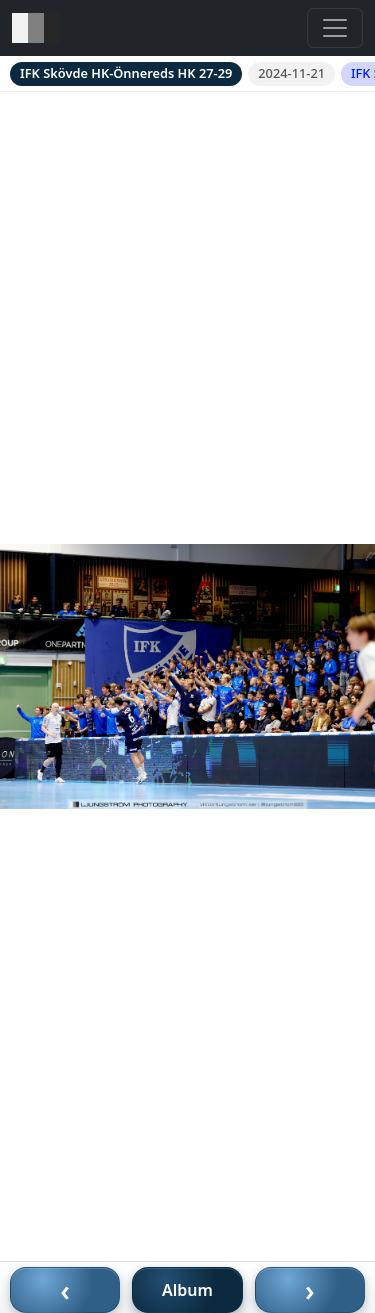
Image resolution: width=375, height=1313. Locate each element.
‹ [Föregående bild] (65, 1290)
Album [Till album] (187, 1290)
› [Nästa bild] (310, 1290)
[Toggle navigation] (335, 28)
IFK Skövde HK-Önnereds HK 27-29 (126, 73)
